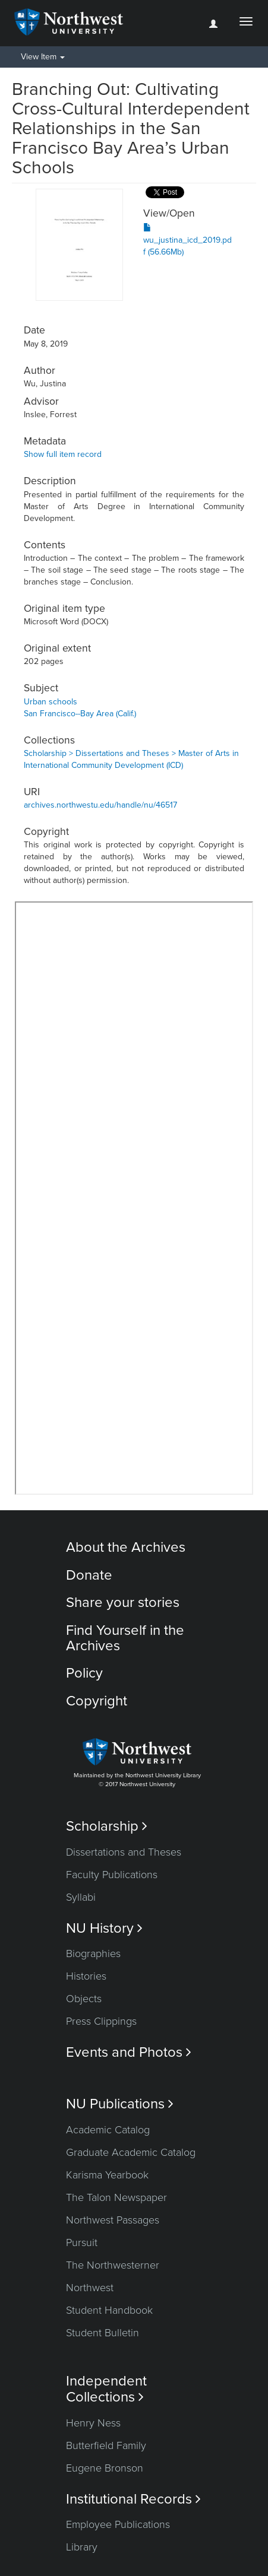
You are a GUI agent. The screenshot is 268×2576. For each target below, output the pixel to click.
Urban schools (50, 702)
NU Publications (120, 2104)
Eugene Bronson (104, 2468)
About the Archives (125, 1547)
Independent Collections (106, 2389)
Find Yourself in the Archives (125, 1638)
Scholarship (106, 1826)
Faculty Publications (111, 1874)
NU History (104, 1928)
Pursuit (81, 2242)
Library (81, 2546)
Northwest (89, 2287)
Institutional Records (133, 2499)
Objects (84, 1998)
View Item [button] (43, 57)
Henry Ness (93, 2422)
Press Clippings (101, 2021)
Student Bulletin (102, 2332)
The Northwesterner (112, 2265)
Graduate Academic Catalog (131, 2152)
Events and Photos (128, 2052)
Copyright (96, 1701)
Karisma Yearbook (107, 2174)
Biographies (93, 1953)
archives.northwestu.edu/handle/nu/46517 (100, 805)
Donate (89, 1575)
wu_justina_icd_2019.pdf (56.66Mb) (187, 240)
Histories (86, 1976)
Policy (84, 1673)
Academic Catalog (108, 2129)
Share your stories (122, 1602)
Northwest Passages (112, 2219)
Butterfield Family (106, 2445)
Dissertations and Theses (123, 1852)
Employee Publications (118, 2524)
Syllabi (81, 1897)
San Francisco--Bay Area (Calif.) (80, 714)
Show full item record (63, 454)
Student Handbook (109, 2310)
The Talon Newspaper (116, 2197)
